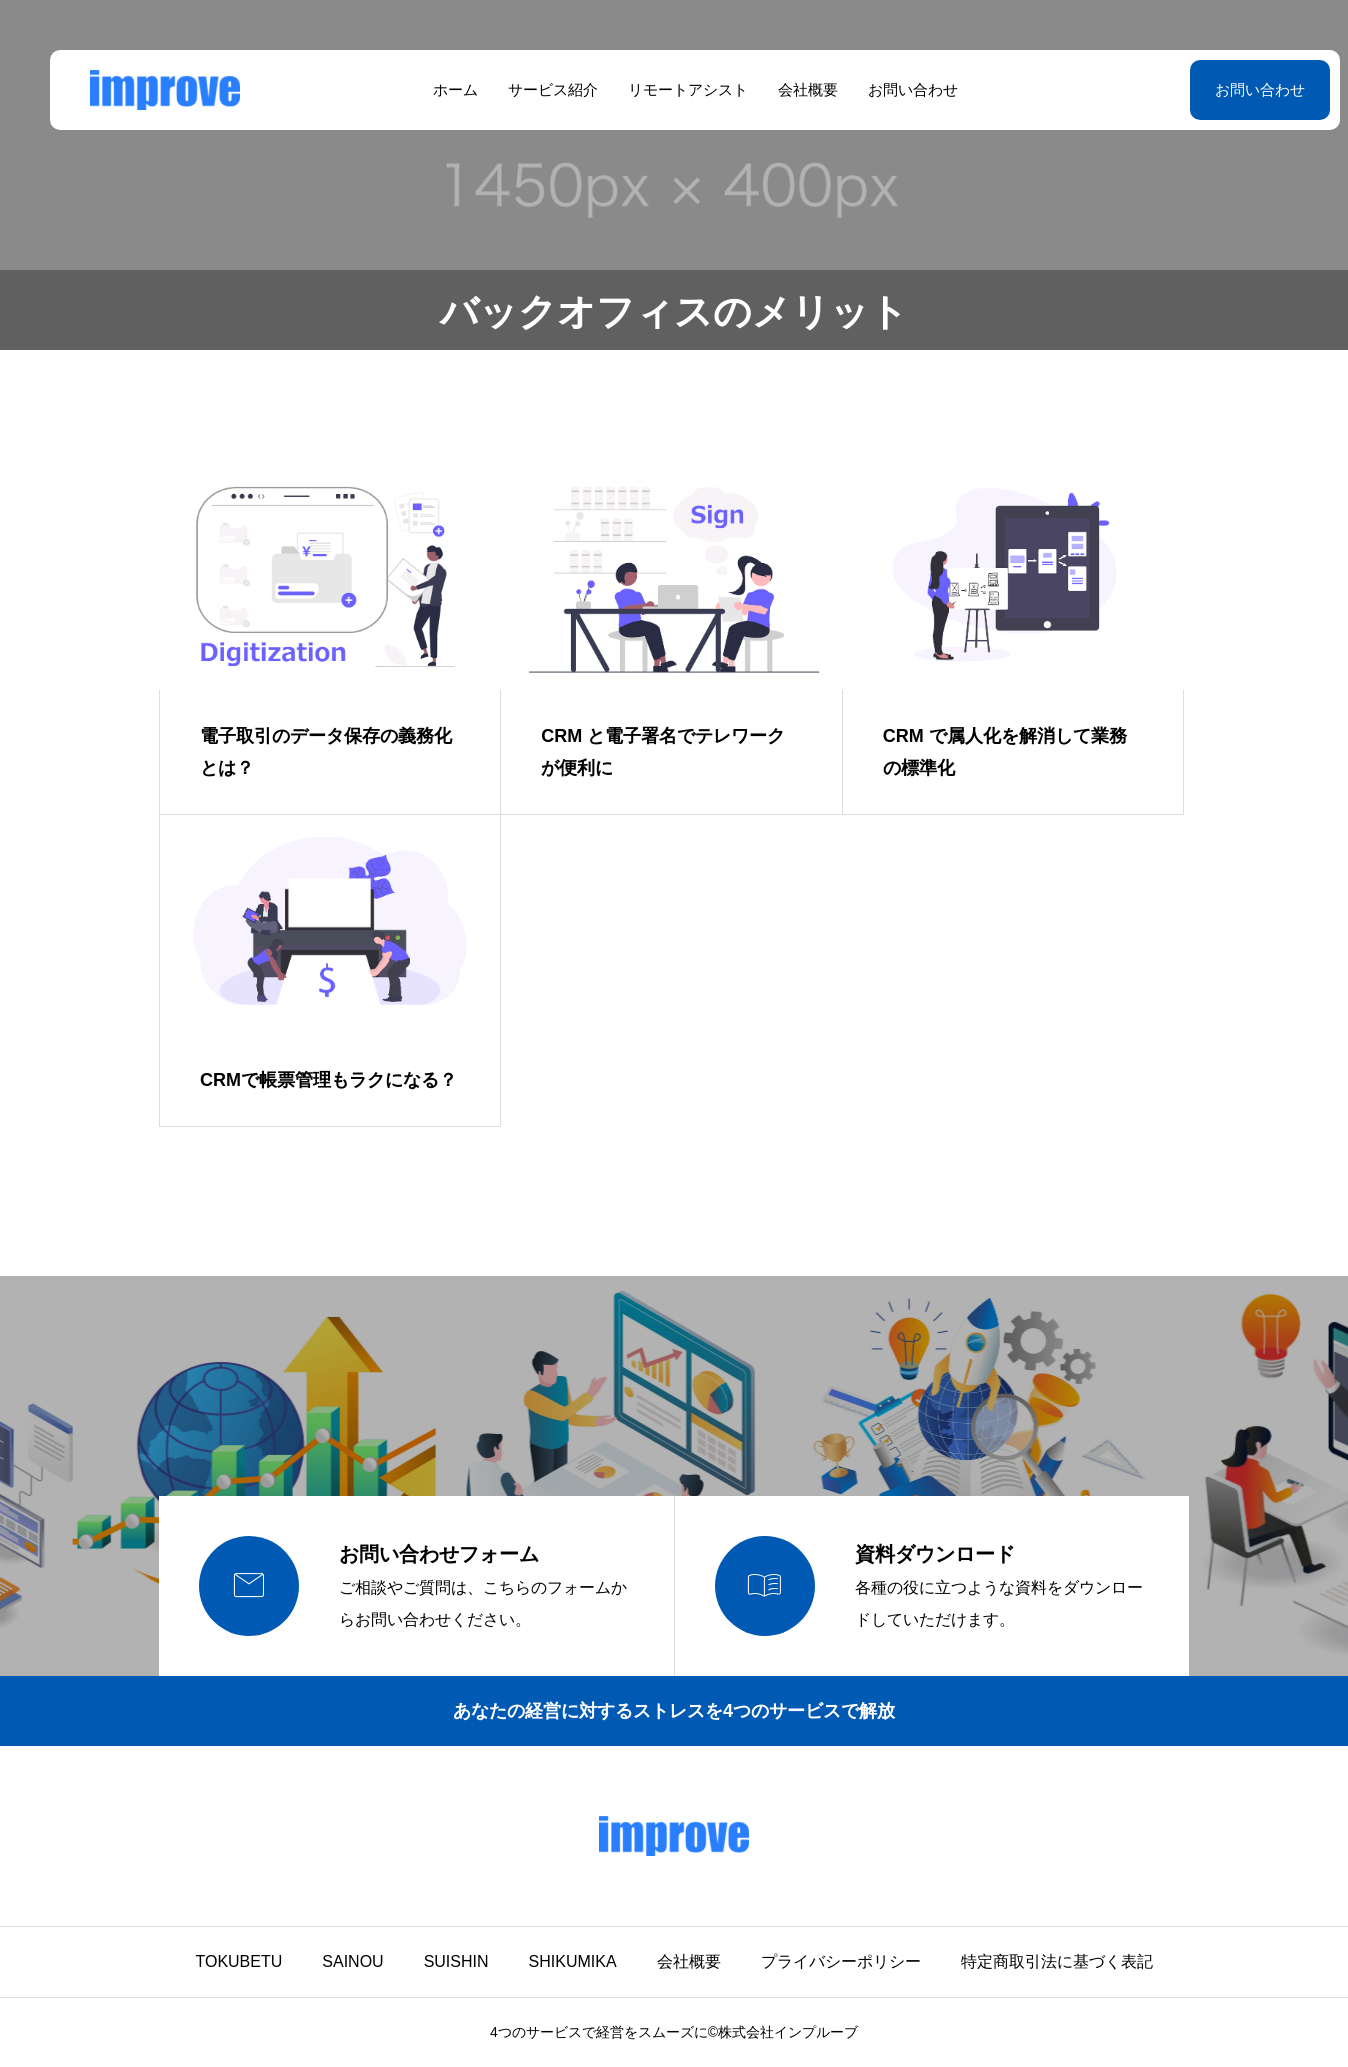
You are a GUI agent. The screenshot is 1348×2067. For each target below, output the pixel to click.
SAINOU (352, 1961)
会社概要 (787, 89)
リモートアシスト (667, 89)
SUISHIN (456, 1961)
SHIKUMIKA (573, 1961)
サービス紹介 (532, 89)
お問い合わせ (892, 89)
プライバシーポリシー (841, 1961)
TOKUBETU (238, 1961)
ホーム (434, 89)
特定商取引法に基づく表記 (1057, 1961)
